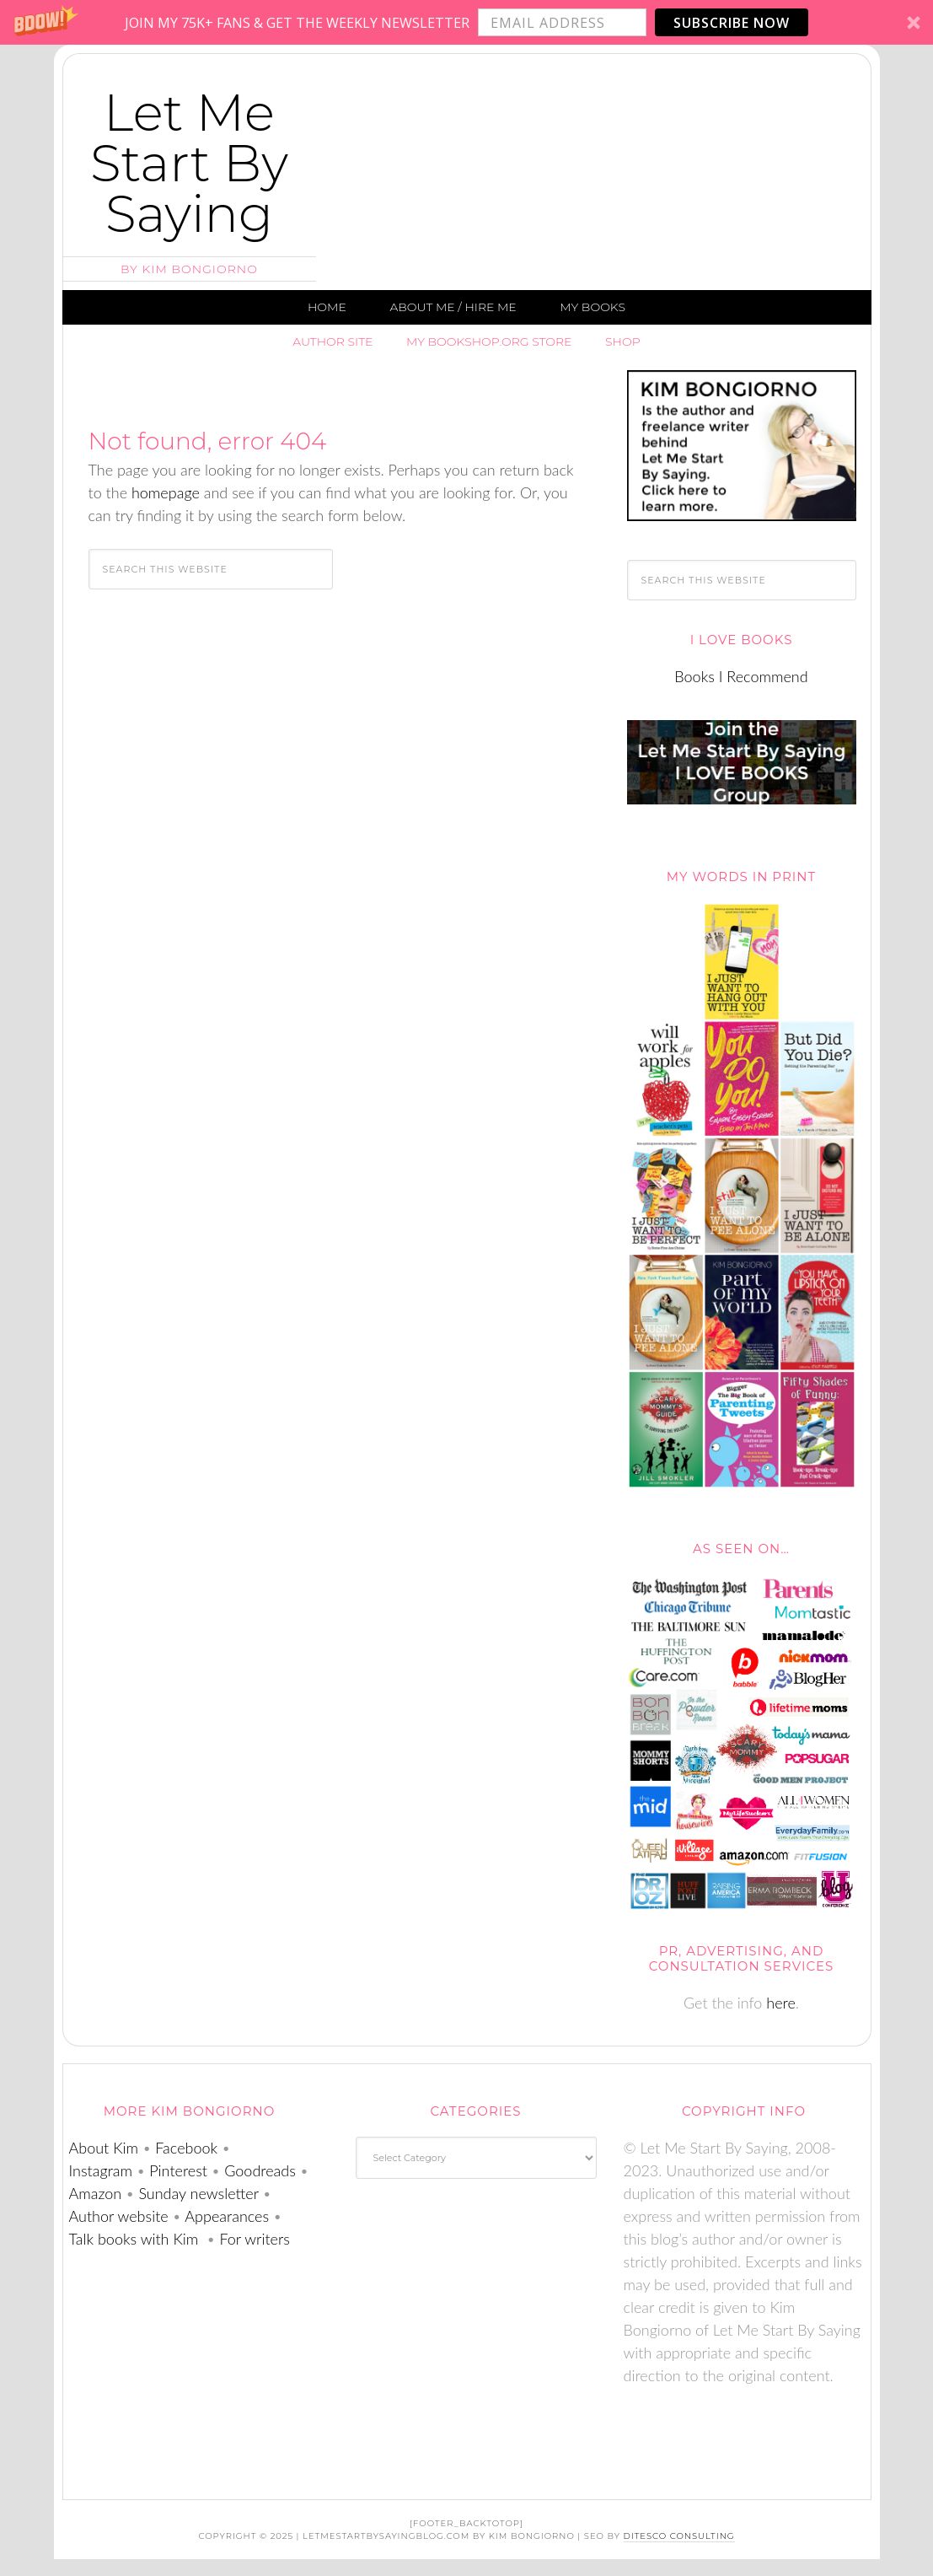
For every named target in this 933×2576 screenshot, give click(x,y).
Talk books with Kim (136, 2238)
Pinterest (178, 2170)
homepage (165, 492)
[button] (466, 22)
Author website (119, 2216)
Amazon (95, 2193)
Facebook (186, 2147)
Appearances (227, 2216)
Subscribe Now (731, 22)
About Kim (104, 2147)
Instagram (101, 2170)
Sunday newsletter (198, 2193)
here (781, 2002)
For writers (253, 2238)
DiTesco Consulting (679, 2535)
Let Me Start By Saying (189, 163)
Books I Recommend (740, 676)
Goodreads (260, 2170)
